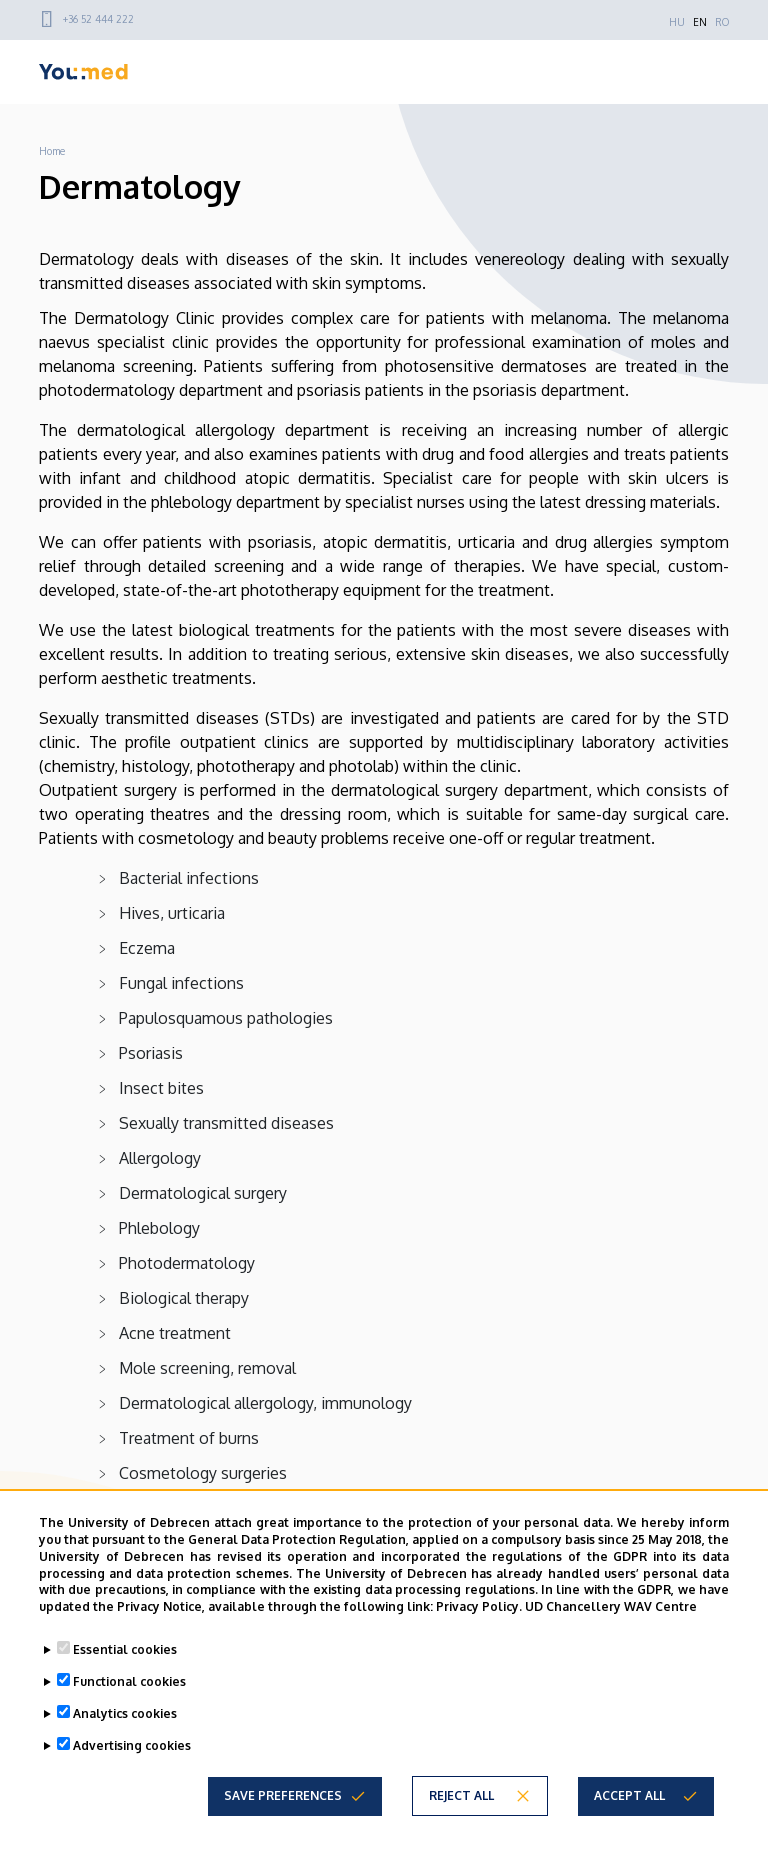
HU (677, 22)
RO (722, 22)
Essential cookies (125, 1649)
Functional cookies (129, 1681)
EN (700, 22)
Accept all (629, 1795)
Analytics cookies (125, 1713)
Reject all (461, 1795)
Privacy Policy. (479, 1606)
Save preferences (283, 1795)
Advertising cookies (132, 1745)
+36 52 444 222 (98, 19)
